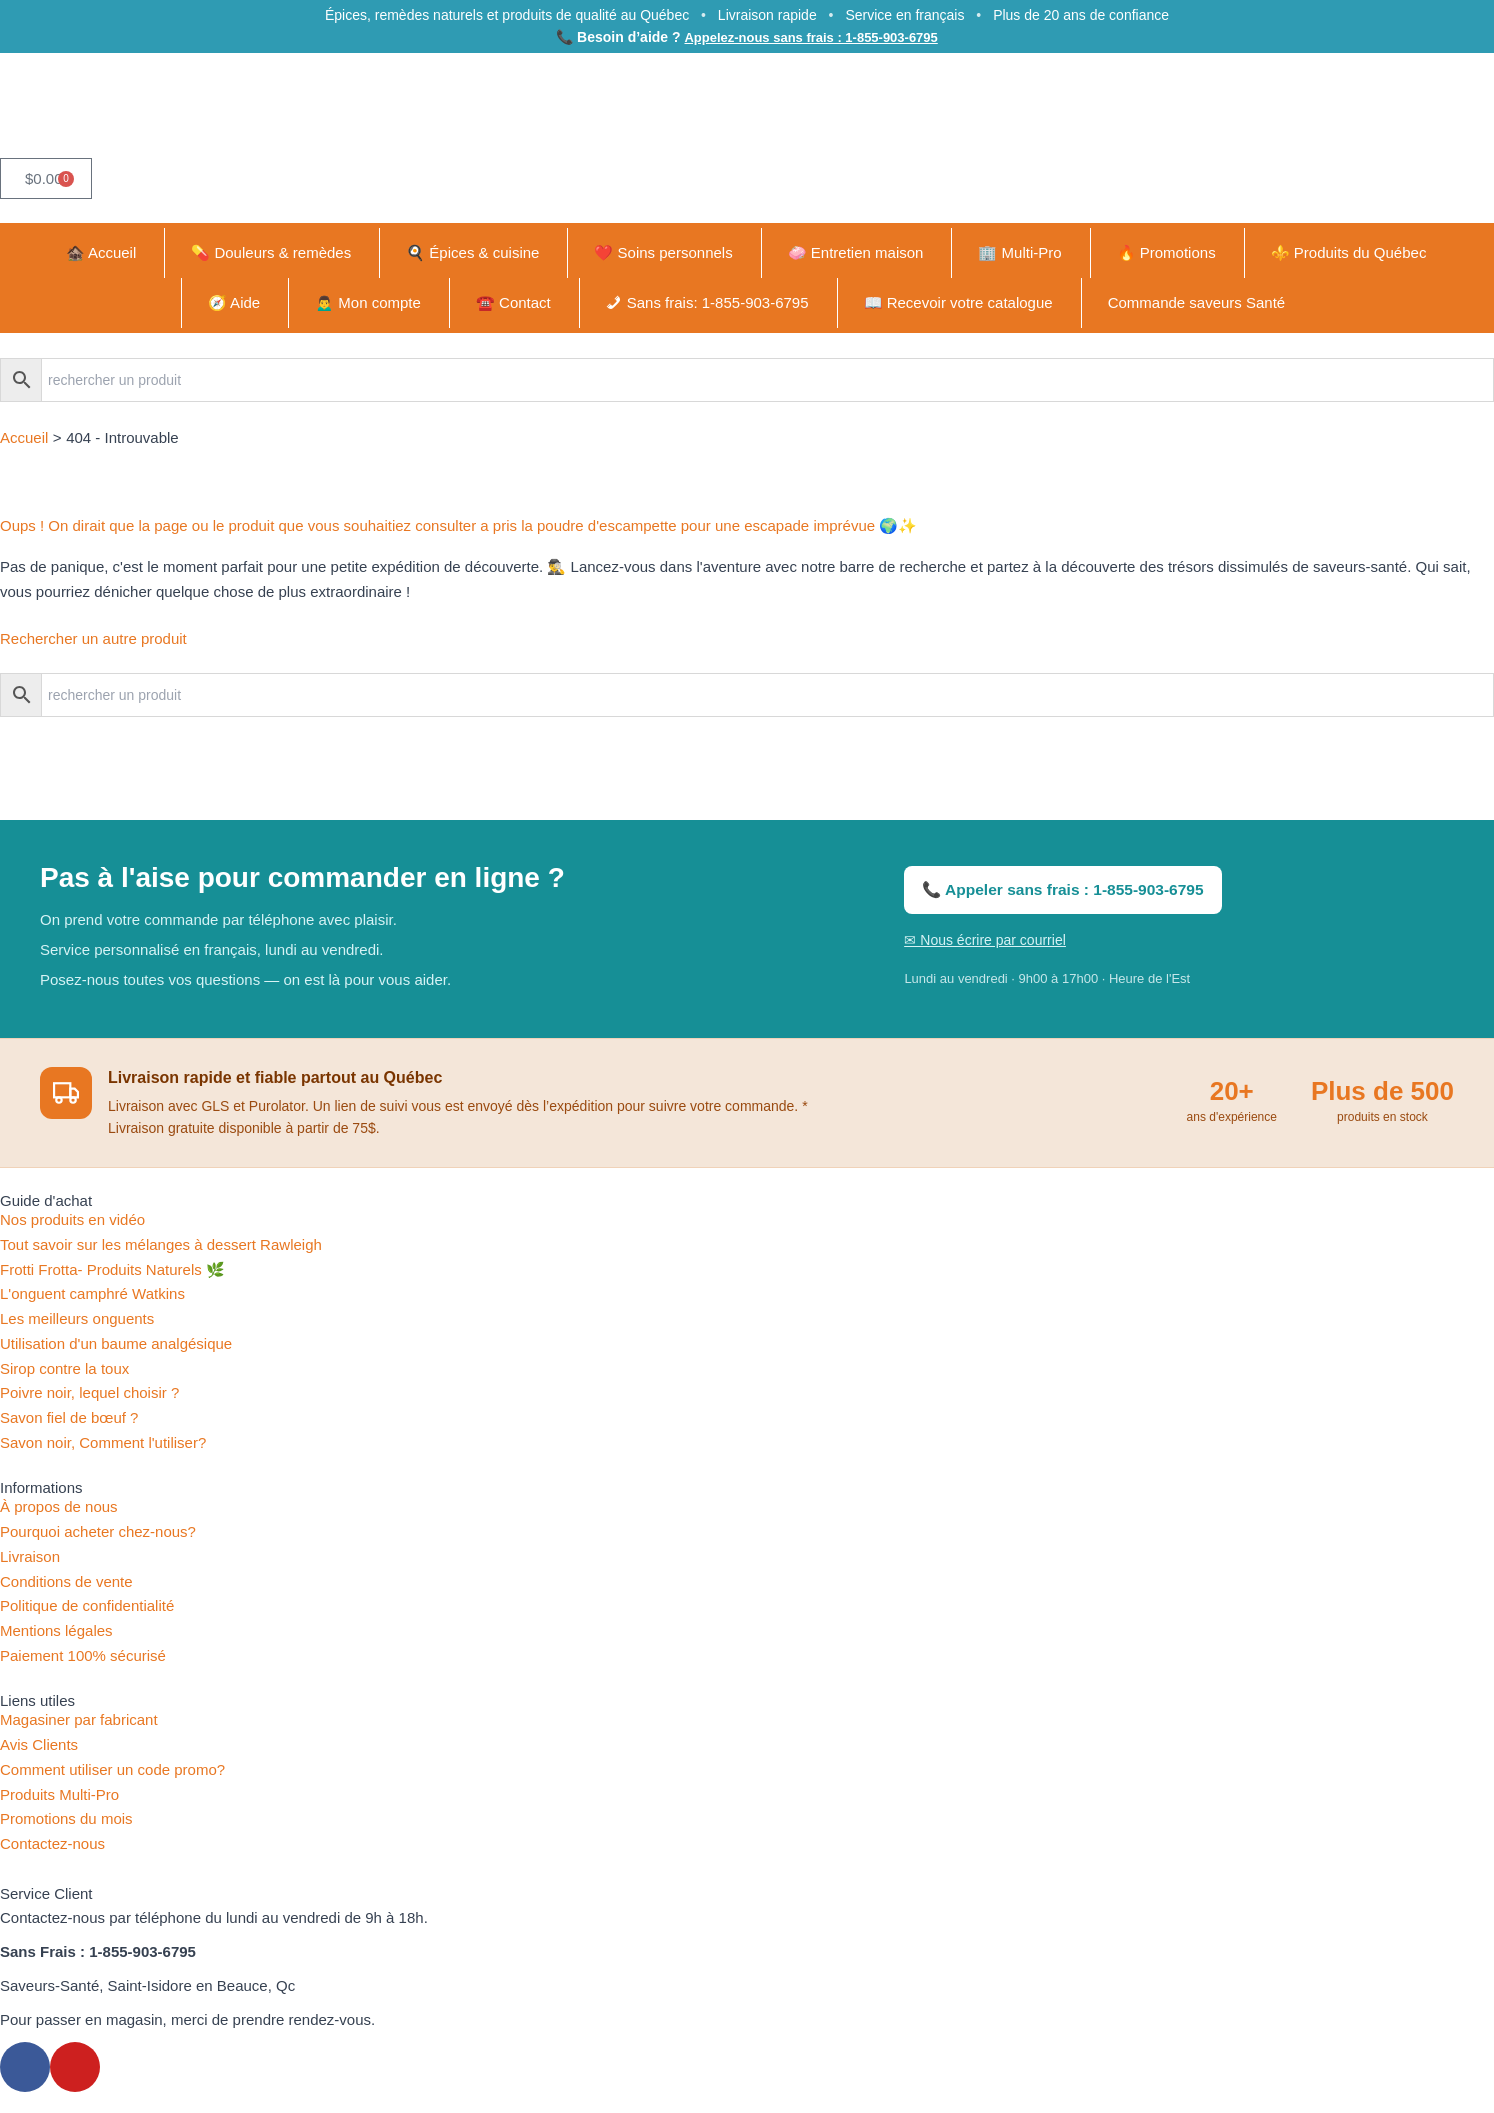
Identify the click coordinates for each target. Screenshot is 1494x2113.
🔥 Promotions (1166, 252)
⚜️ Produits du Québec (1349, 252)
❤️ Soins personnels (663, 252)
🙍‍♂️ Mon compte (368, 302)
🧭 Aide (234, 302)
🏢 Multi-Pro (1019, 252)
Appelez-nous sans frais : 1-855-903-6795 (810, 37)
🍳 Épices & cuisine (472, 252)
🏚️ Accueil (101, 252)
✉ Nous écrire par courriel (984, 940)
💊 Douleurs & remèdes (271, 252)
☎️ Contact (513, 302)
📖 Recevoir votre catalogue (958, 302)
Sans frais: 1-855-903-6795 (718, 302)
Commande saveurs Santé (1197, 302)
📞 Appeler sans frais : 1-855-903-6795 (1058, 889)
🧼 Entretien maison (856, 252)
